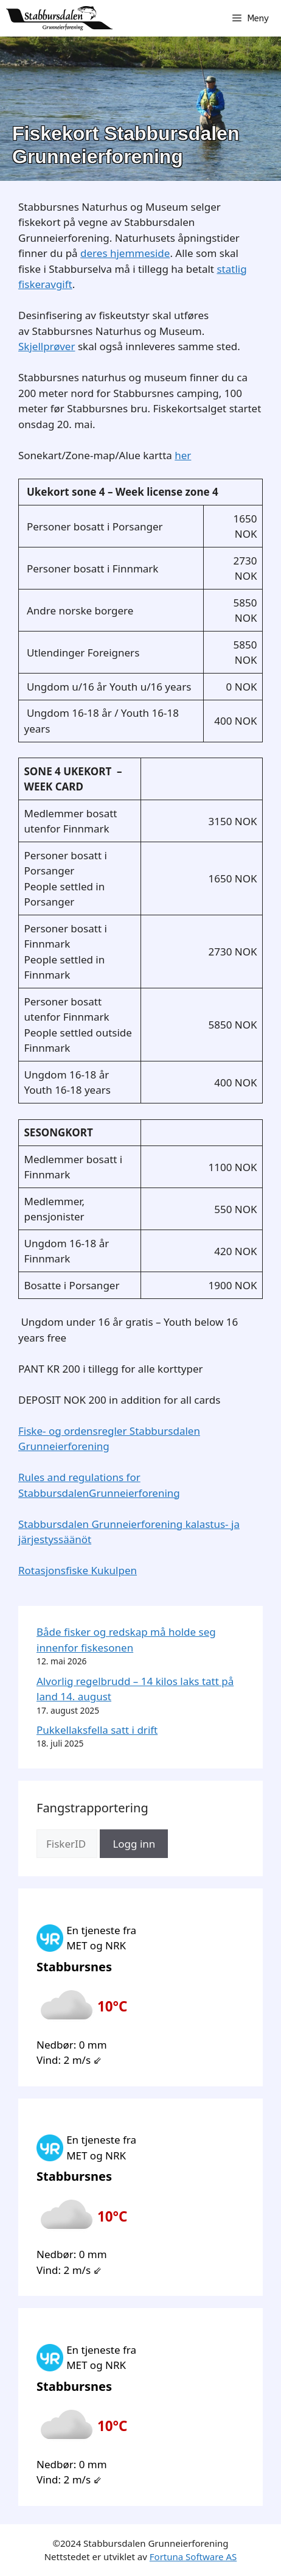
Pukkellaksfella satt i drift (97, 1730)
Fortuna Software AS (193, 2556)
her (183, 455)
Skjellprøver (46, 346)
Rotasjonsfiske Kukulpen (77, 1570)
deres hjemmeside (125, 253)
